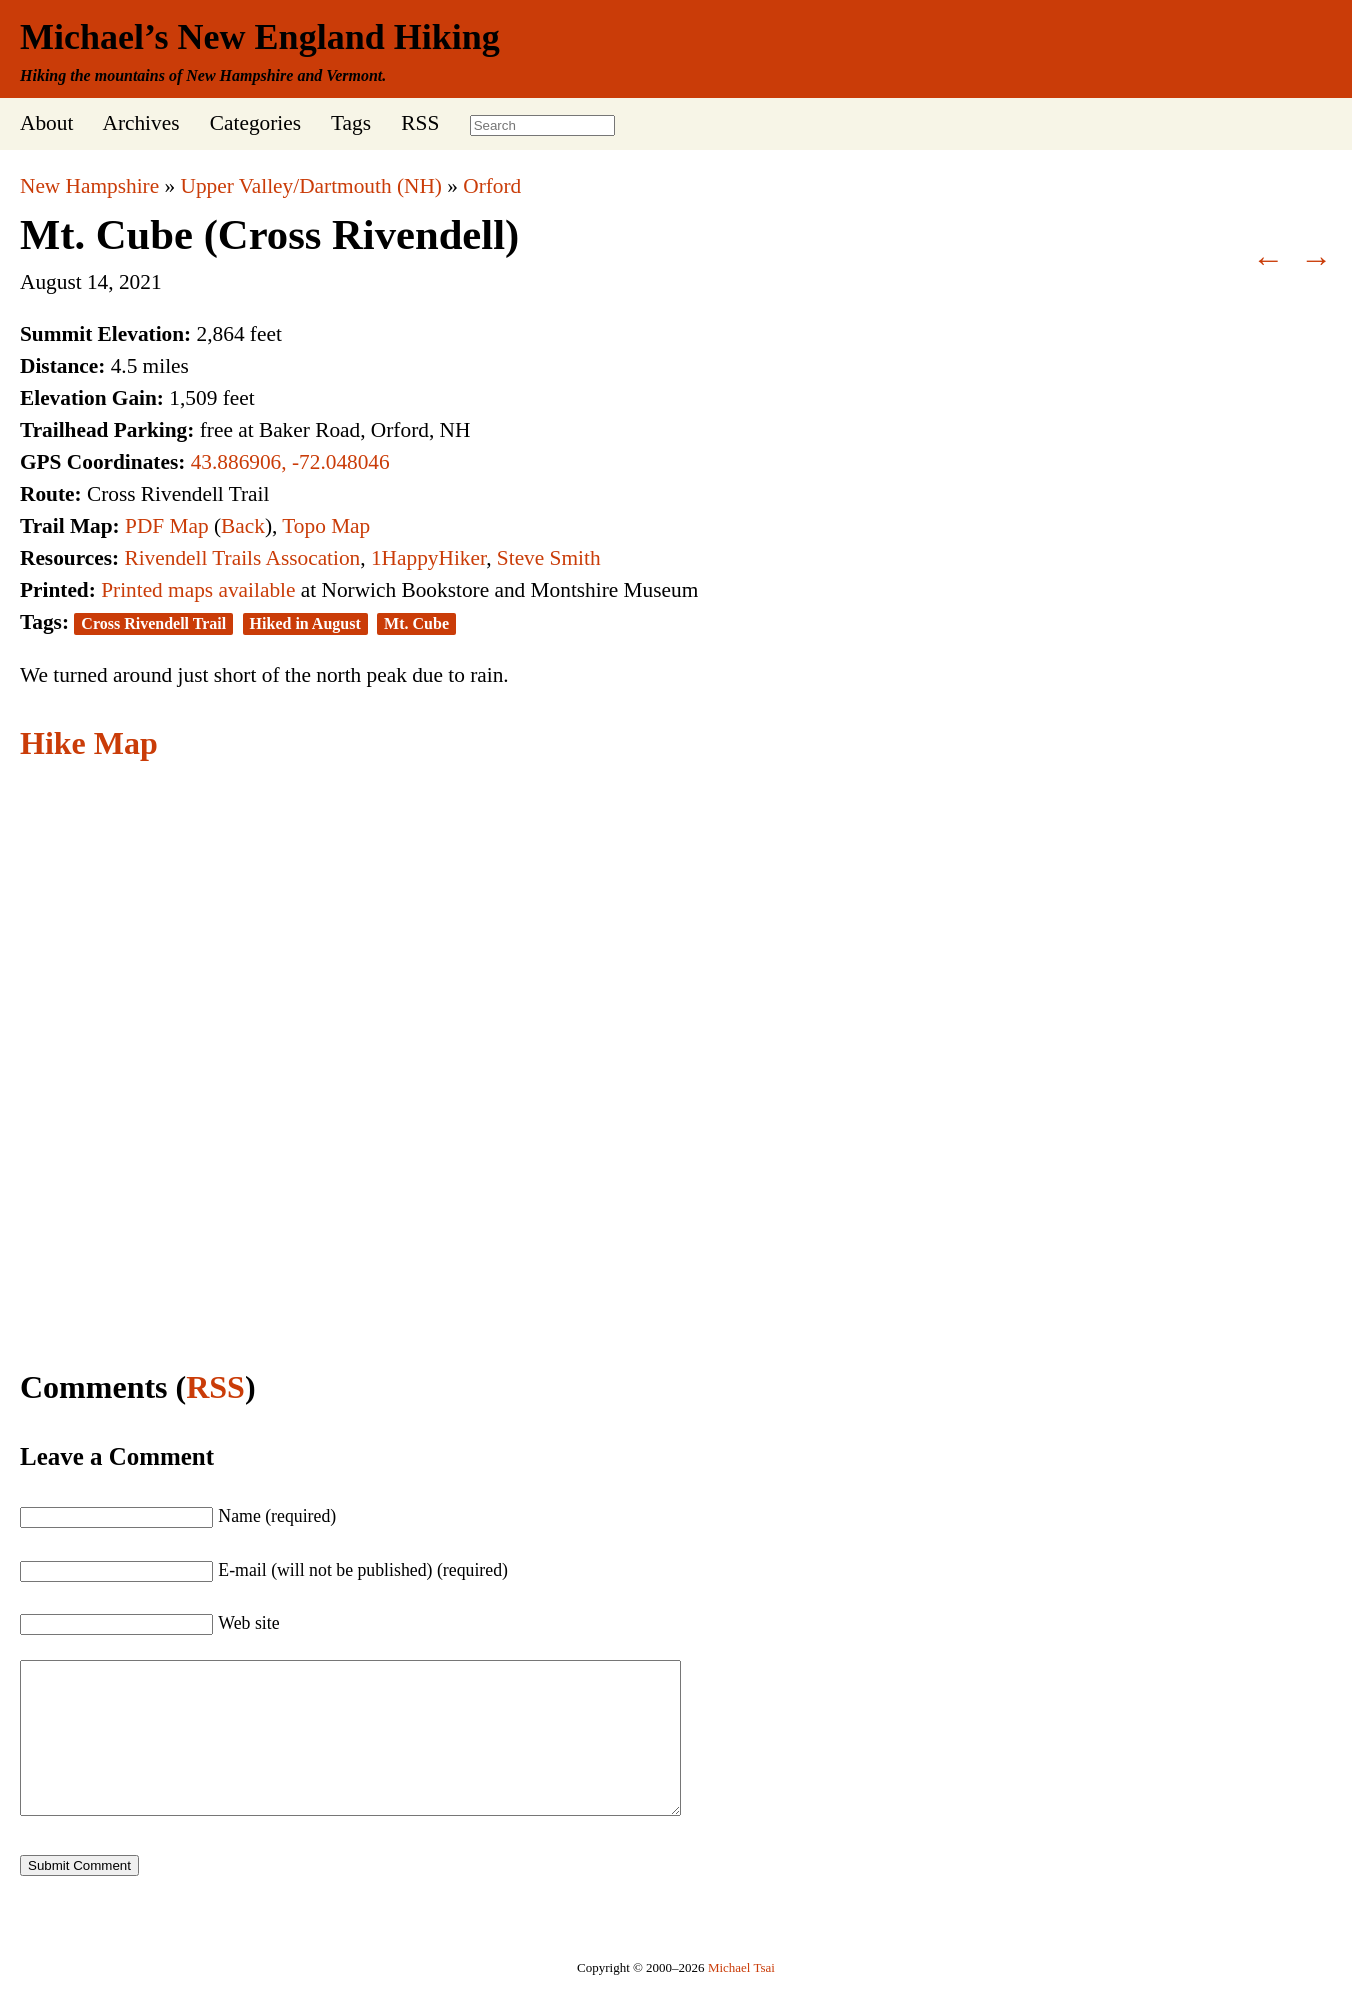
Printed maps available (198, 590)
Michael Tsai (741, 1997)
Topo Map (326, 526)
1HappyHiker (428, 558)
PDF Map (167, 526)
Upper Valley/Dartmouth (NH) (311, 186)
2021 (140, 282)
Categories (255, 123)
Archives (140, 123)
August (51, 282)
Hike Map (89, 743)
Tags (351, 123)
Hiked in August (305, 623)
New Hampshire (89, 186)
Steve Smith (549, 558)
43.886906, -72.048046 (290, 462)
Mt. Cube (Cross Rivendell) (269, 234)
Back (243, 526)
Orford (492, 186)
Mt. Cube (416, 623)
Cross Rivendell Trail (153, 623)
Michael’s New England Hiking (260, 37)
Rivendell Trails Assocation (242, 558)
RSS (420, 123)
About (46, 123)
